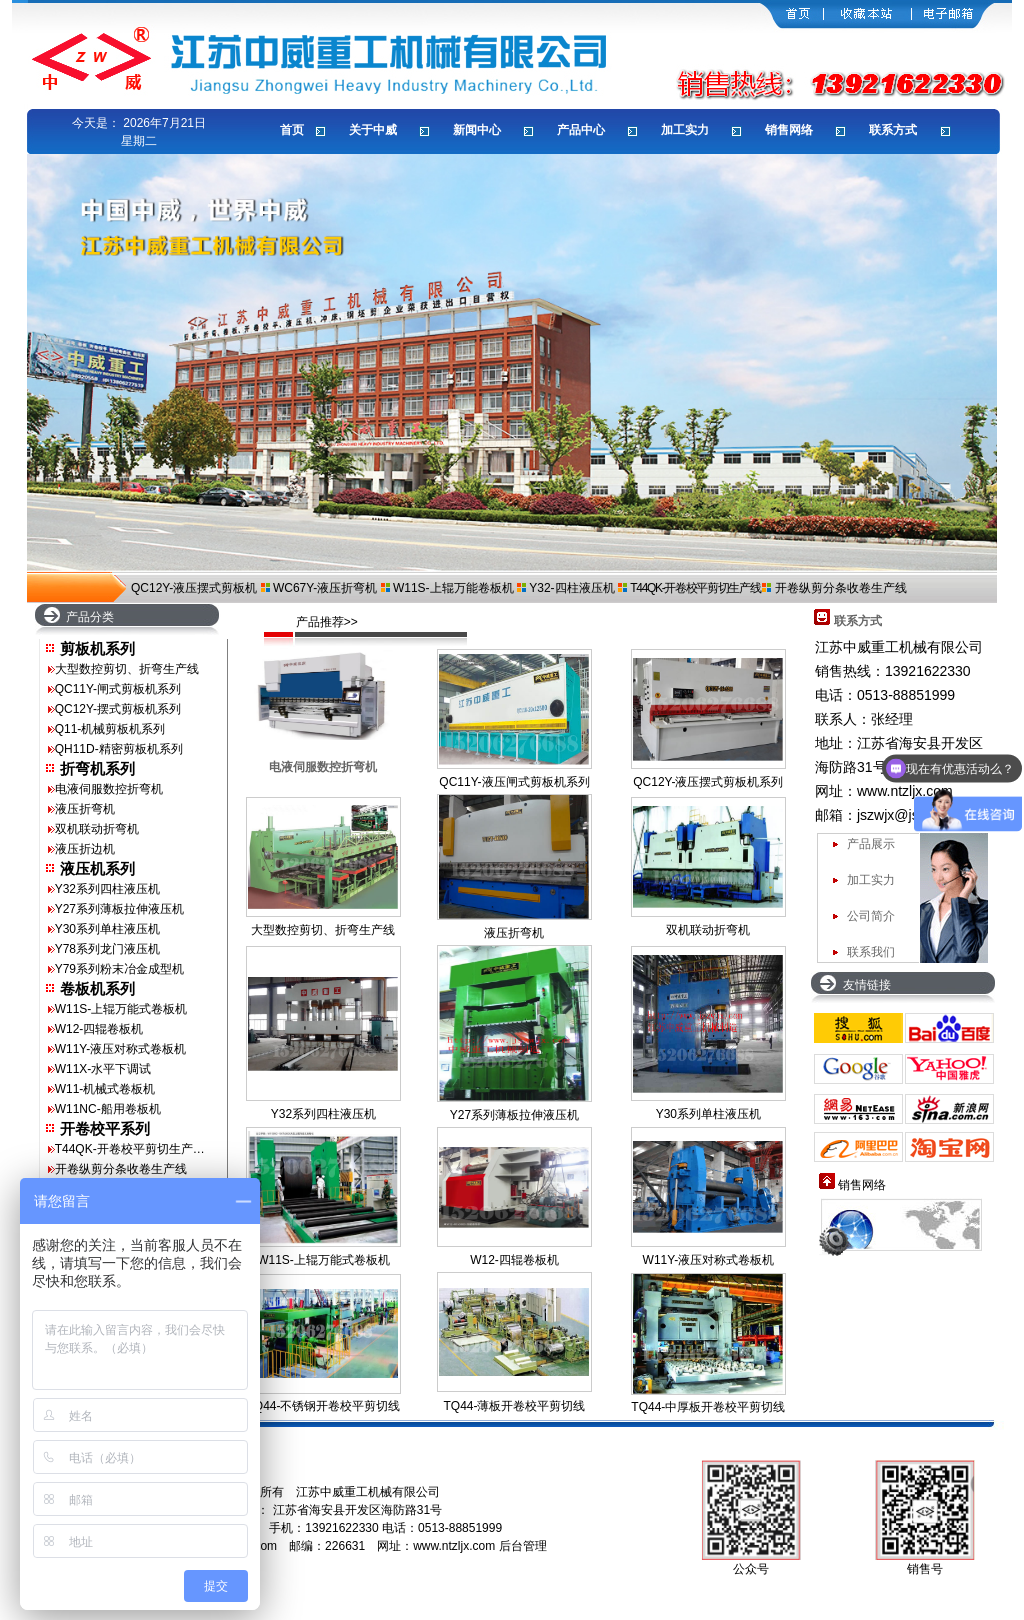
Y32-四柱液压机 (571, 588)
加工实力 (871, 880)
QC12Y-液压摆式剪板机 (194, 588)
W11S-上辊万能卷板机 (453, 588)
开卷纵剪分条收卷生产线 (841, 588)
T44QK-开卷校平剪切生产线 (695, 588)
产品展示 (871, 844)
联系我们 (871, 952)
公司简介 (871, 916)
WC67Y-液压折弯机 (325, 588)
